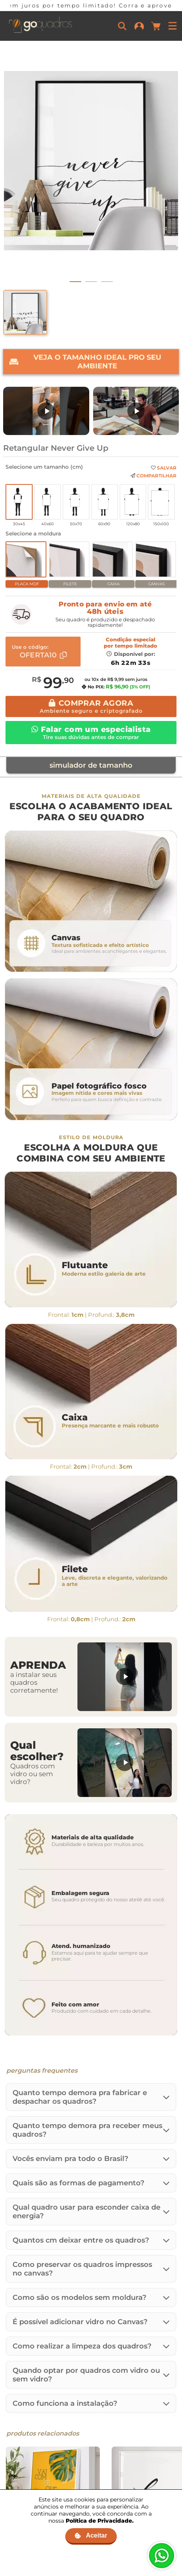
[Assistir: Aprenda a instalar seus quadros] (124, 1676)
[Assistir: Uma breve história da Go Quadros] (136, 411)
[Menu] (172, 26)
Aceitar (91, 2535)
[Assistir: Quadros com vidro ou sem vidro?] (124, 1762)
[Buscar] (122, 26)
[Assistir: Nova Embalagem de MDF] (46, 411)
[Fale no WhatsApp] (161, 2555)
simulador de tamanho (91, 765)
